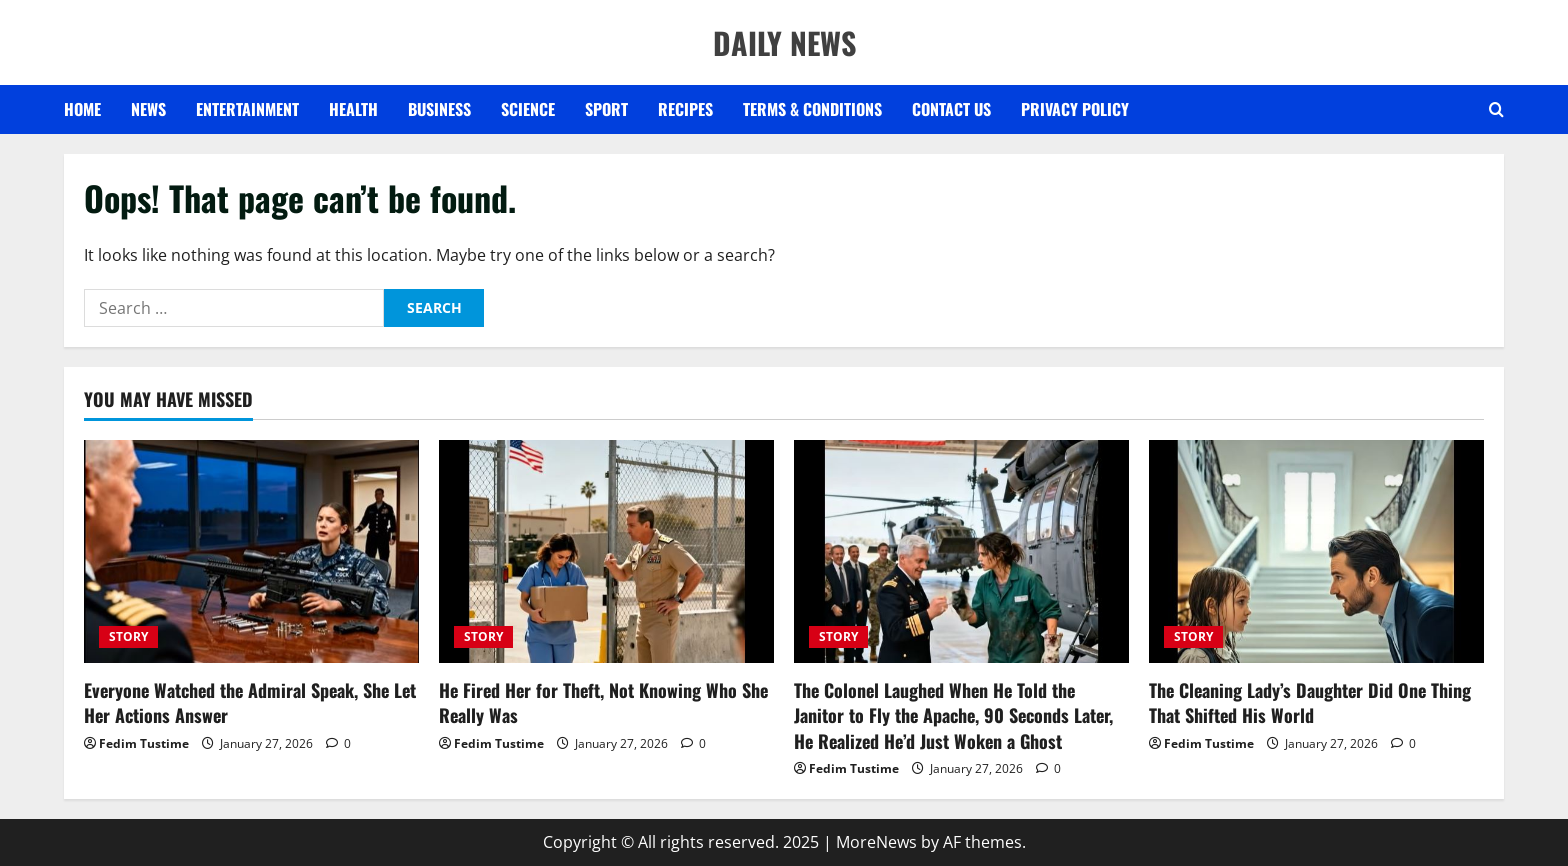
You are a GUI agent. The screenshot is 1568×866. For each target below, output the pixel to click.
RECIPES (685, 109)
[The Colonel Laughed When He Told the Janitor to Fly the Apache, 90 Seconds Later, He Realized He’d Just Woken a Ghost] (961, 551)
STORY (128, 636)
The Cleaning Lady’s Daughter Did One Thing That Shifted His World (1310, 702)
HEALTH (353, 109)
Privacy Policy (1075, 109)
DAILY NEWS (784, 42)
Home (82, 109)
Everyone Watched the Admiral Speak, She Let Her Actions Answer (250, 702)
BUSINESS (439, 109)
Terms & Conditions (812, 109)
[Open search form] (1496, 110)
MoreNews (876, 842)
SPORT (606, 109)
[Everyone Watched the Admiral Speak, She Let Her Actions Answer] (251, 551)
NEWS (148, 109)
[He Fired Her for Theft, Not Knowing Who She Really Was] (606, 551)
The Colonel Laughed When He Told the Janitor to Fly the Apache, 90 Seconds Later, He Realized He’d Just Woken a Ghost (953, 715)
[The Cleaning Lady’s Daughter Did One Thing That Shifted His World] (1316, 551)
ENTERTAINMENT (247, 109)
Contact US (951, 109)
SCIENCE (528, 109)
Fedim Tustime (144, 743)
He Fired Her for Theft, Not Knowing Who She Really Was (603, 702)
